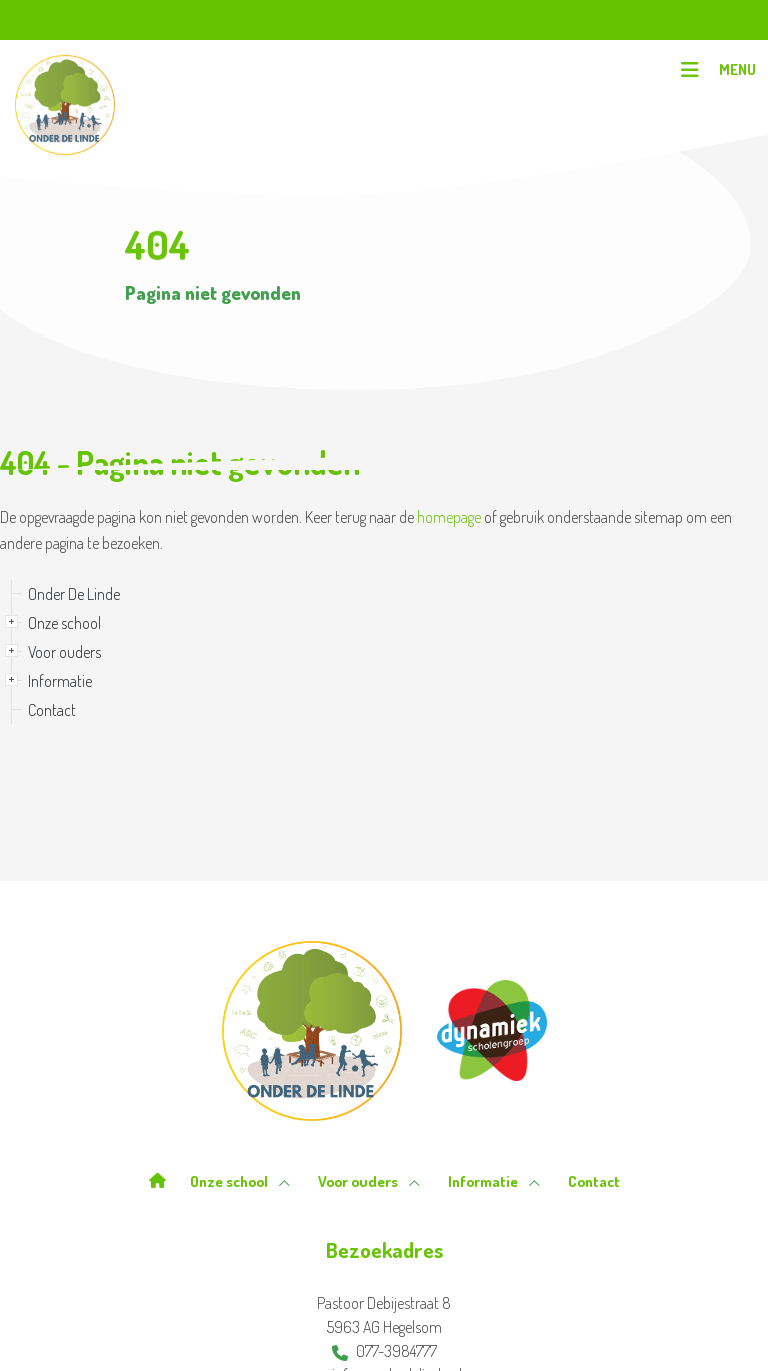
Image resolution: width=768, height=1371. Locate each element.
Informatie (60, 681)
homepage (449, 517)
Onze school (64, 623)
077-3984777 (384, 1351)
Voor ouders (64, 652)
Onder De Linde (74, 594)
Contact (52, 710)
